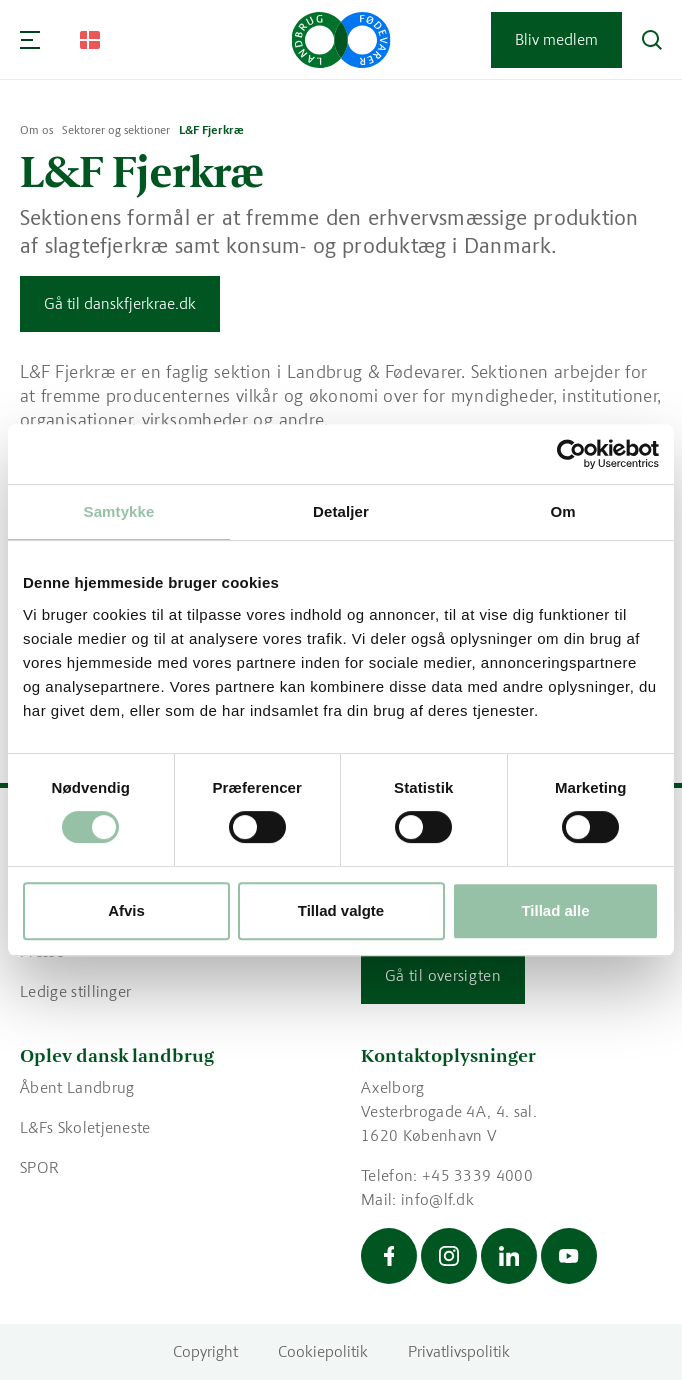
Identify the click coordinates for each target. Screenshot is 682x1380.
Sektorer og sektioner (116, 130)
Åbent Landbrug (77, 1087)
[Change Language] (90, 40)
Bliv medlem (556, 39)
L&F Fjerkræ (211, 130)
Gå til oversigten (443, 975)
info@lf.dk (437, 1199)
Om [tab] (562, 511)
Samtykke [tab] (119, 511)
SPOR (39, 1167)
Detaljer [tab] (341, 511)
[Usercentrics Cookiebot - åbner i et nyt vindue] (571, 454)
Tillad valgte (341, 910)
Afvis (126, 910)
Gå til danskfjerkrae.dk (120, 303)
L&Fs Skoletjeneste (85, 1127)
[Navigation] (30, 40)
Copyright (205, 1351)
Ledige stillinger (75, 991)
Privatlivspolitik (459, 1351)
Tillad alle (555, 910)
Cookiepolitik (323, 1351)
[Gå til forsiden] (341, 40)
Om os (36, 130)
